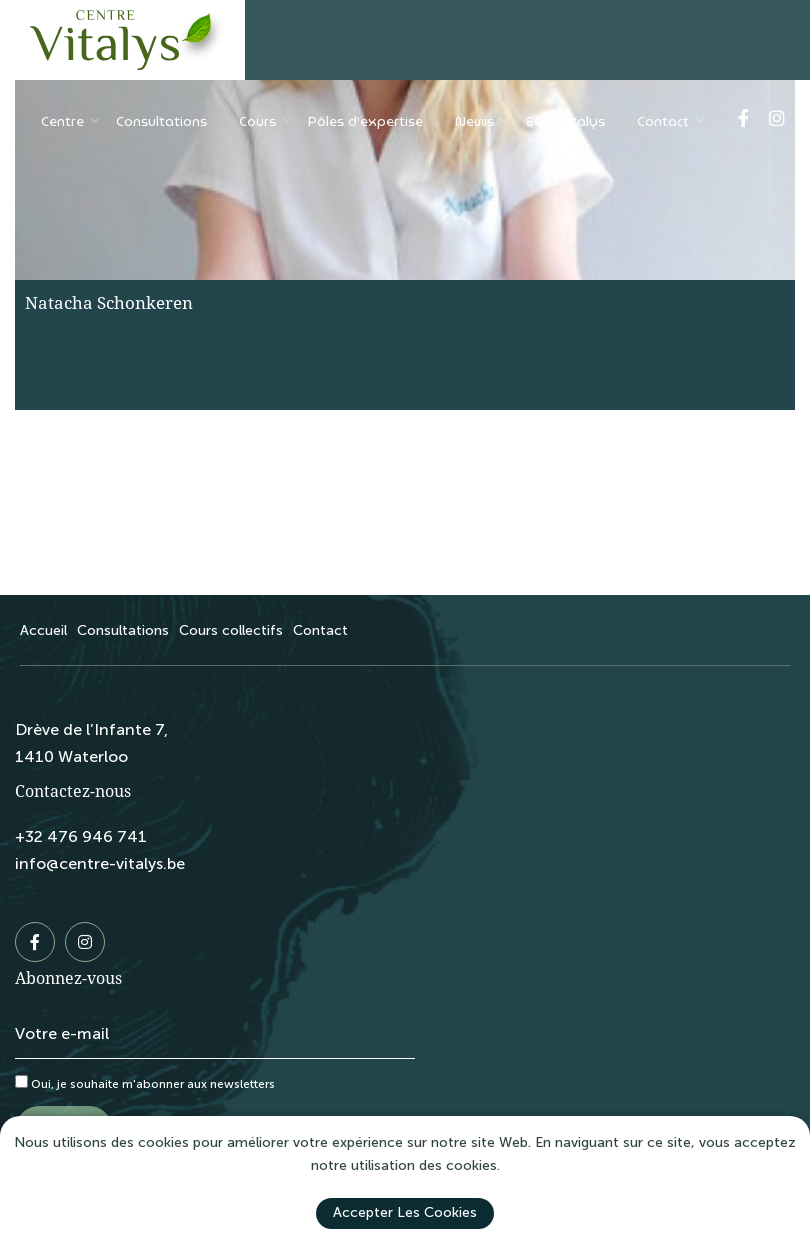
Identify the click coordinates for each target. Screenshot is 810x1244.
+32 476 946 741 (81, 836)
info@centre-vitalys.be (100, 863)
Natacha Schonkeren (109, 302)
